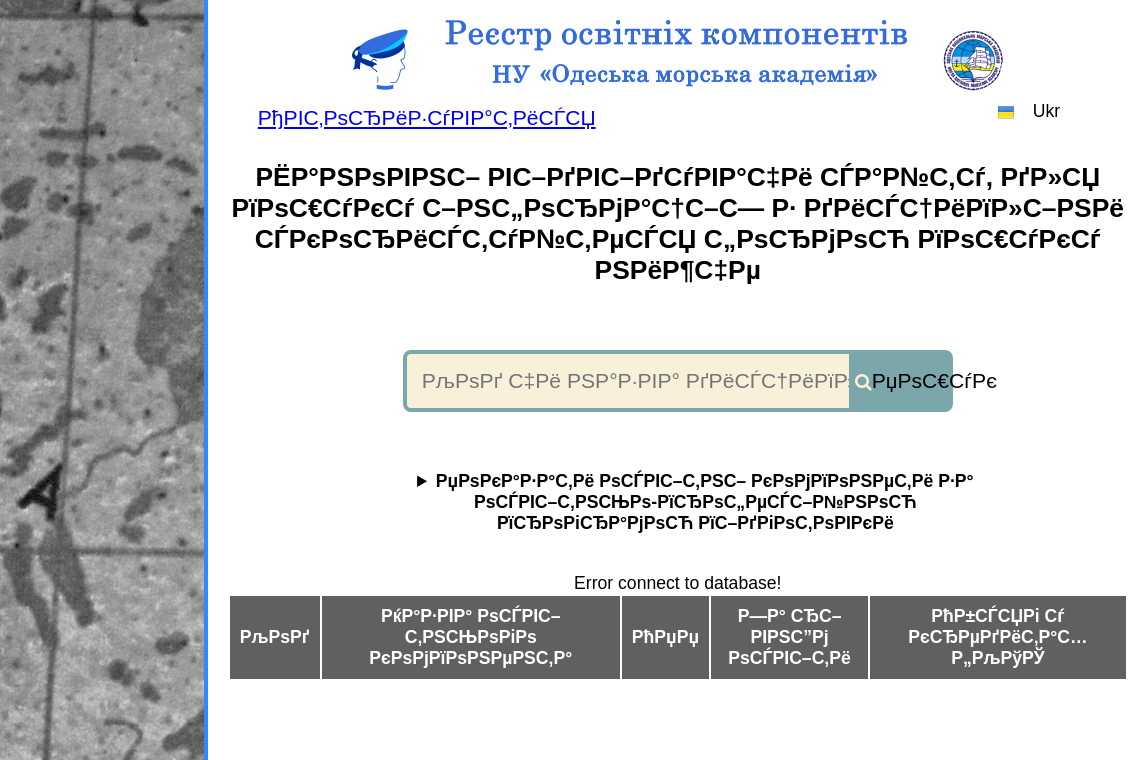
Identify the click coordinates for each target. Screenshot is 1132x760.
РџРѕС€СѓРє (911, 380)
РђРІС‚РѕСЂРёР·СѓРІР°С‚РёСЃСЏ (427, 117)
